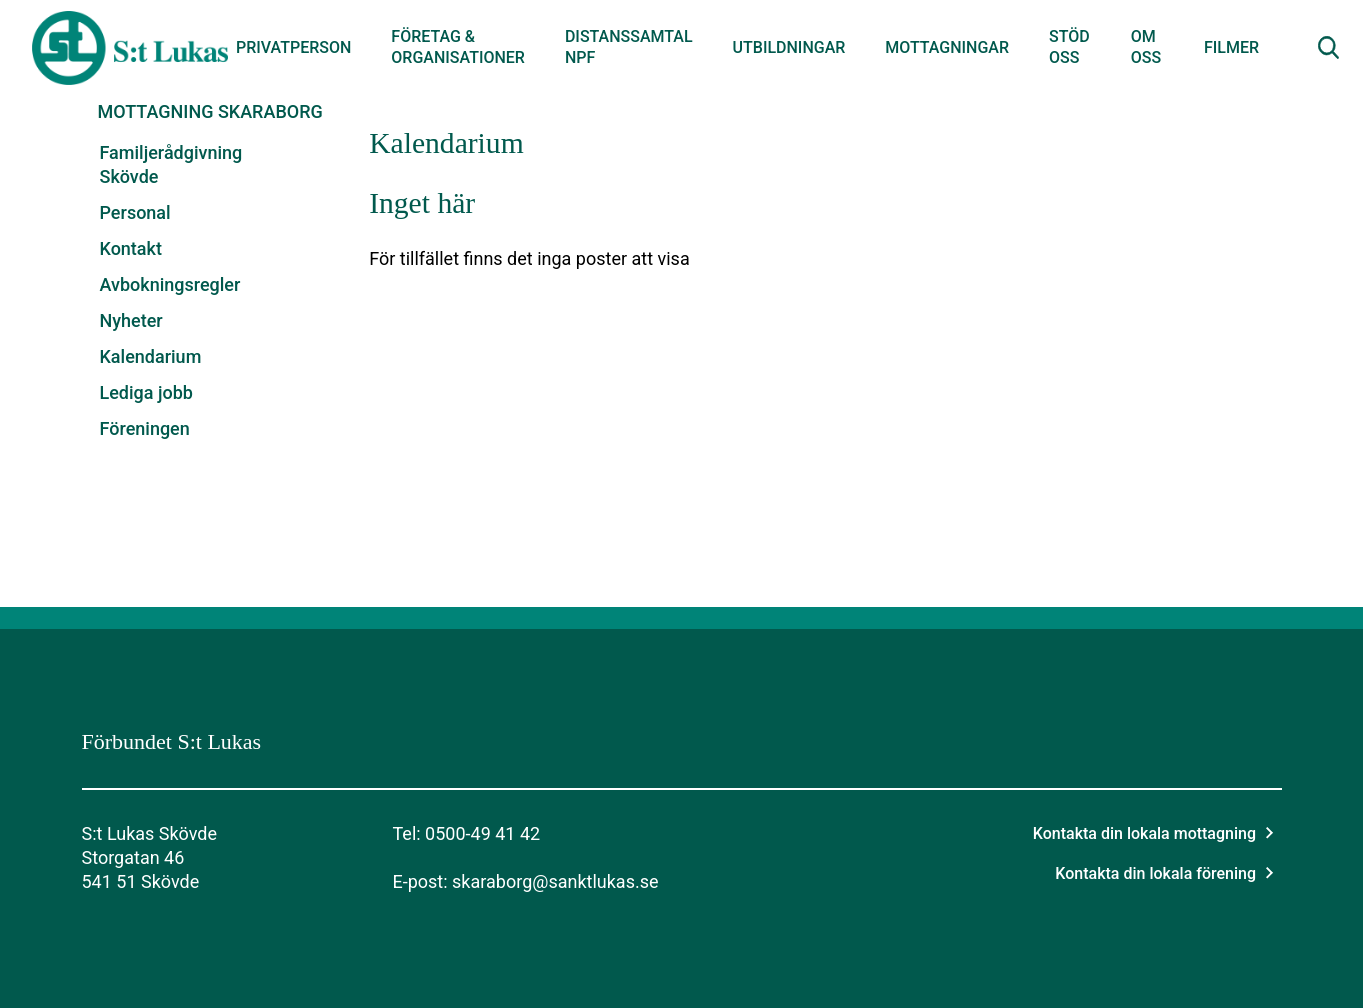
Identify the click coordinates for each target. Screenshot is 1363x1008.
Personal (135, 212)
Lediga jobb (146, 392)
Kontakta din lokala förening (1164, 873)
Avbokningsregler (170, 284)
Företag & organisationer (458, 47)
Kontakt (131, 248)
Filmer (1231, 47)
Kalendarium (151, 356)
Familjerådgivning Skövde (171, 164)
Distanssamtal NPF (629, 47)
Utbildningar (789, 47)
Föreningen (145, 428)
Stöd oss (1069, 47)
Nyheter (131, 320)
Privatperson (293, 47)
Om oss (1146, 47)
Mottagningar (947, 47)
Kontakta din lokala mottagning (1153, 833)
